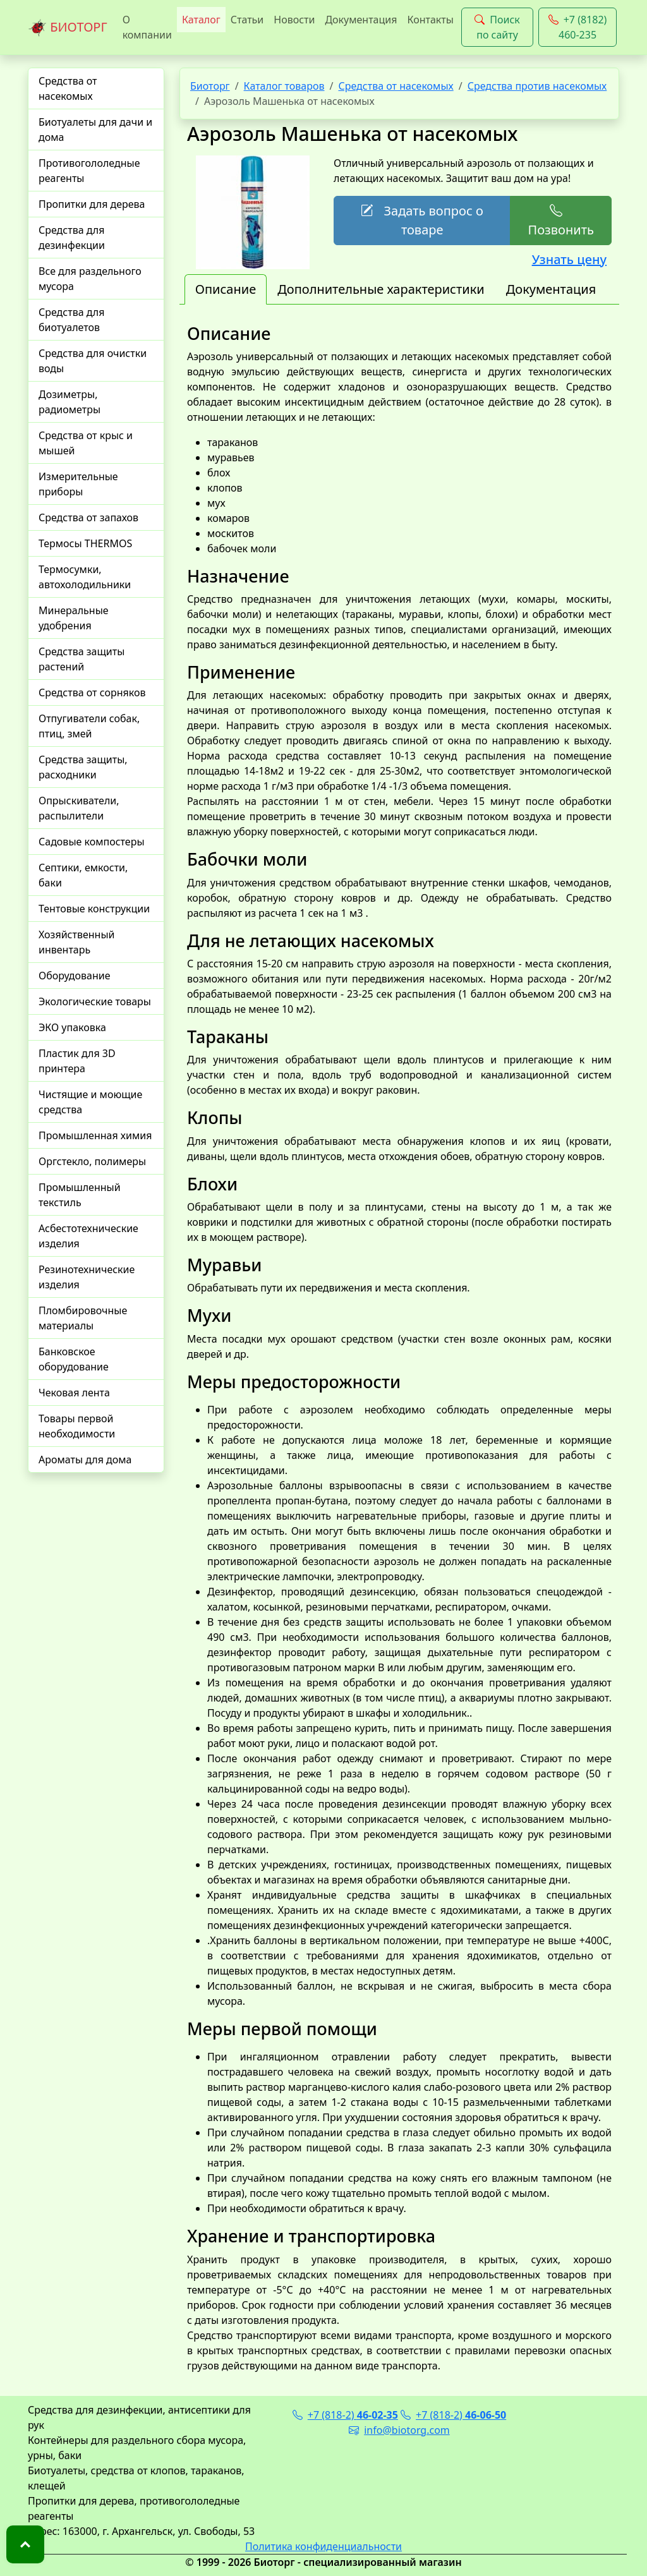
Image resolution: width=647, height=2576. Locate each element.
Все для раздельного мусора (90, 278)
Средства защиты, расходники (83, 767)
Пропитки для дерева (92, 204)
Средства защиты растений (81, 659)
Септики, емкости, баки (83, 875)
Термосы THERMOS (85, 543)
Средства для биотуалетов (71, 319)
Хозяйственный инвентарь (76, 942)
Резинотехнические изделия (87, 1276)
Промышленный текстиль (80, 1194)
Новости (294, 20)
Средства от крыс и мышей (86, 442)
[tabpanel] (399, 1348)
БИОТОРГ (67, 27)
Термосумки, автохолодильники (85, 576)
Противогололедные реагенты (89, 170)
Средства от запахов (88, 517)
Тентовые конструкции (94, 909)
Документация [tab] (551, 289)
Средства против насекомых (537, 86)
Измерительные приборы (78, 484)
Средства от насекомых (68, 88)
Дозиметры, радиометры (69, 401)
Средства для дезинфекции (72, 237)
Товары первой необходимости (77, 1426)
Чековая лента (74, 1393)
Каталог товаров (284, 86)
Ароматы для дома (85, 1459)
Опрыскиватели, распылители (79, 808)
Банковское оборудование (74, 1359)
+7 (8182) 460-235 (577, 27)
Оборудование (75, 976)
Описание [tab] (225, 289)
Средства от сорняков (92, 692)
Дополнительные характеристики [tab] (381, 289)
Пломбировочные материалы (83, 1318)
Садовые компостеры (92, 842)
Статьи (247, 20)
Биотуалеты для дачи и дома (95, 129)
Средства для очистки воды (93, 360)
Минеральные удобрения (74, 617)
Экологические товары (95, 1001)
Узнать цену (569, 259)
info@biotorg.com (399, 2430)
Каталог (201, 20)
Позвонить (560, 220)
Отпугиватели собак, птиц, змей (89, 726)
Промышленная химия (95, 1135)
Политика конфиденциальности (323, 2546)
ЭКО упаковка (72, 1027)
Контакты (430, 20)
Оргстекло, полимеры (92, 1161)
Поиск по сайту (497, 27)
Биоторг (210, 86)
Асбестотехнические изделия (88, 1235)
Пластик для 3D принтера (77, 1060)
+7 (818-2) (345, 2415)
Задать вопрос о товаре (422, 220)
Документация (361, 20)
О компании (147, 27)
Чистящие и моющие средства (90, 1101)
